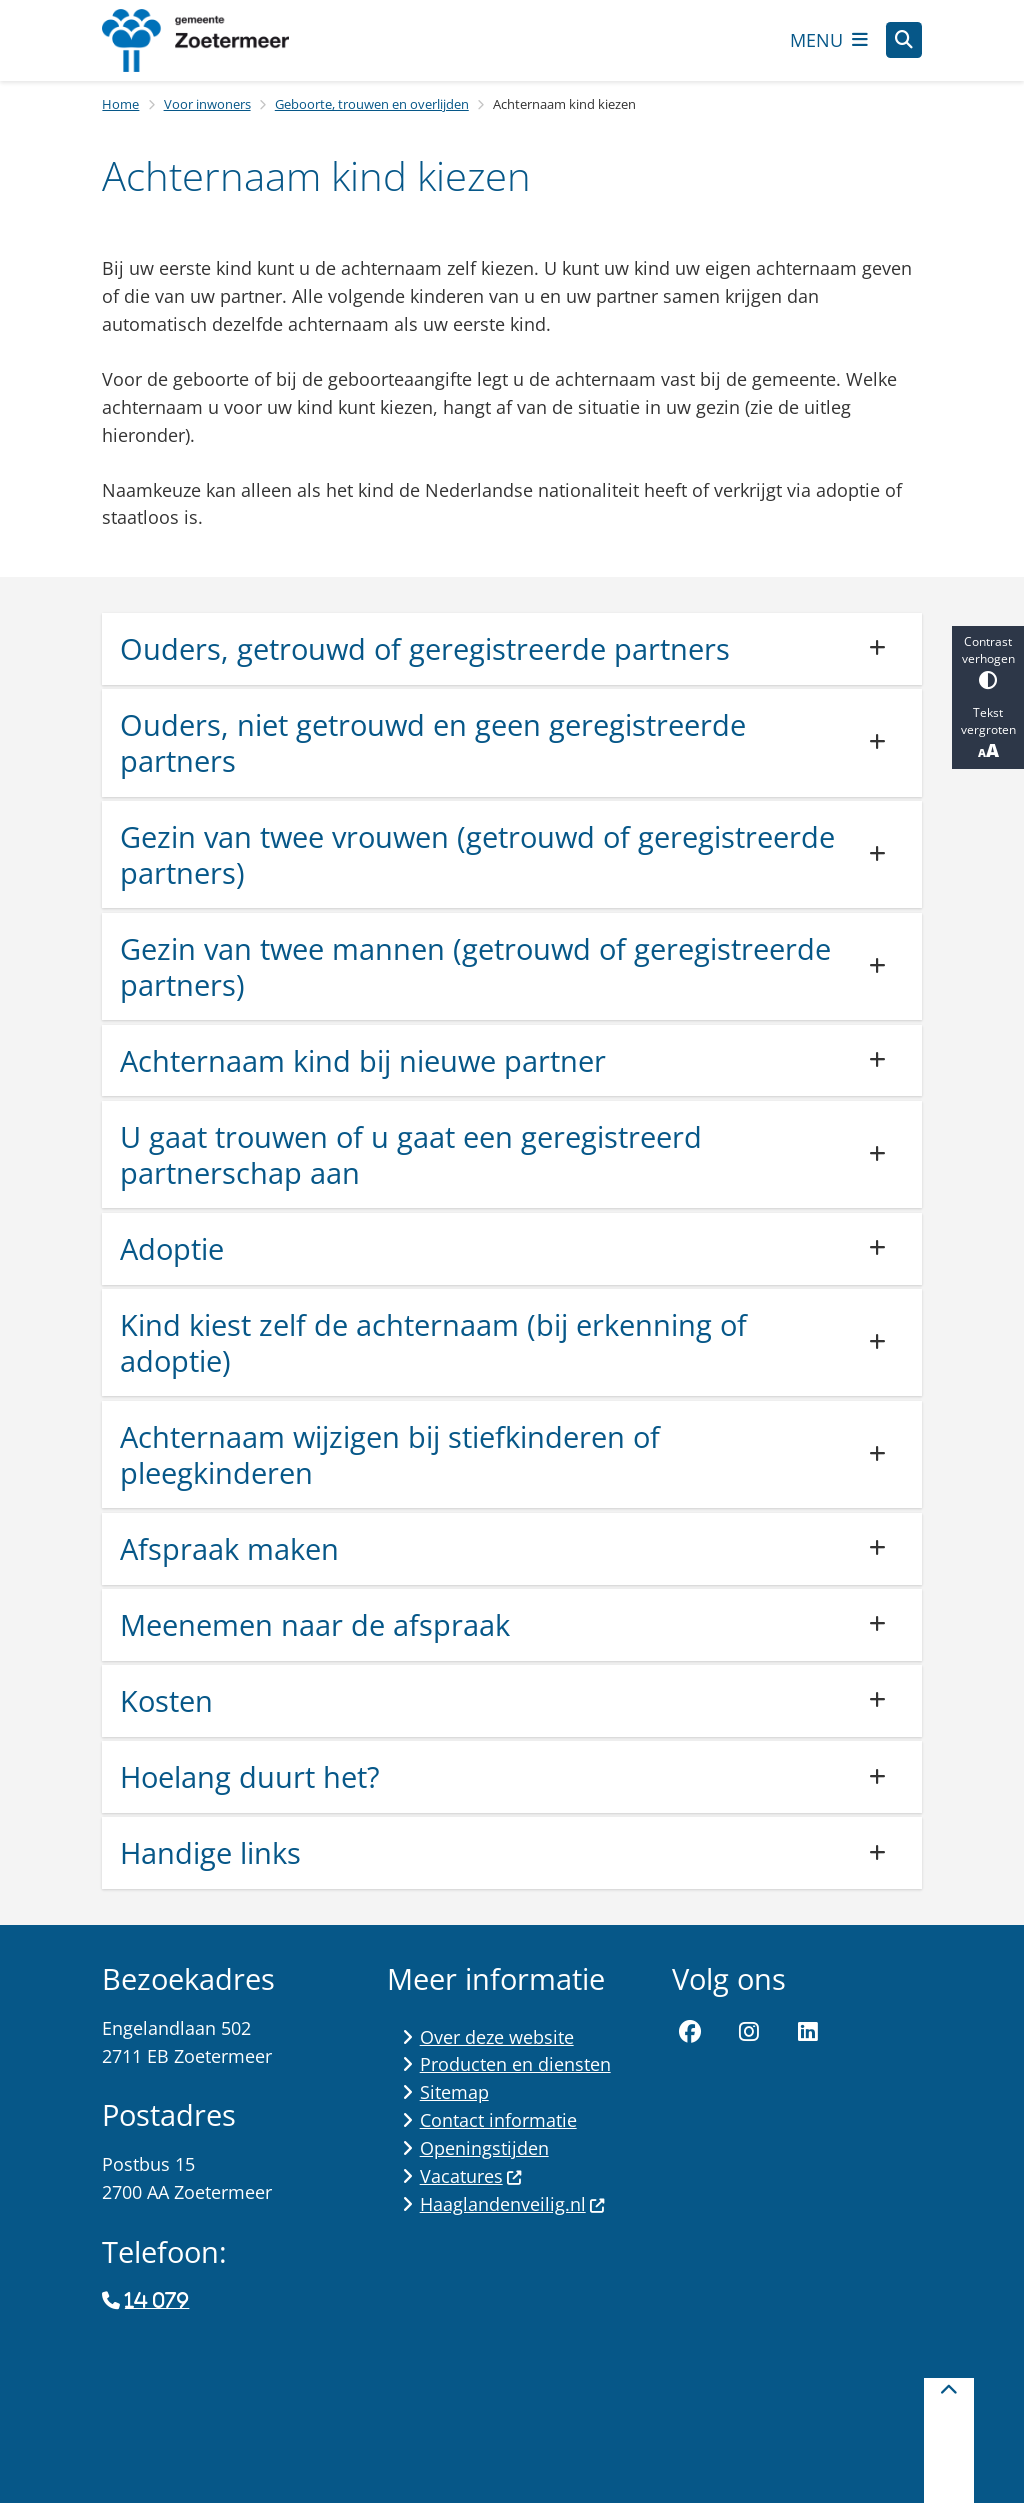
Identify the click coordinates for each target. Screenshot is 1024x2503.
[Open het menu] (829, 40)
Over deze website (497, 2037)
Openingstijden (484, 2148)
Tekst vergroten (988, 733)
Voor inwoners (207, 104)
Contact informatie (498, 2120)
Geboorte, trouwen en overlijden (372, 104)
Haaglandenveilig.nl (513, 2204)
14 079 (157, 2301)
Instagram (749, 2033)
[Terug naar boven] (949, 2440)
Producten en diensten (515, 2064)
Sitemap (454, 2092)
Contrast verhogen (988, 661)
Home (120, 104)
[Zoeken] (904, 39)
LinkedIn (808, 2033)
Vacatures (471, 2176)
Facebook (690, 2033)
